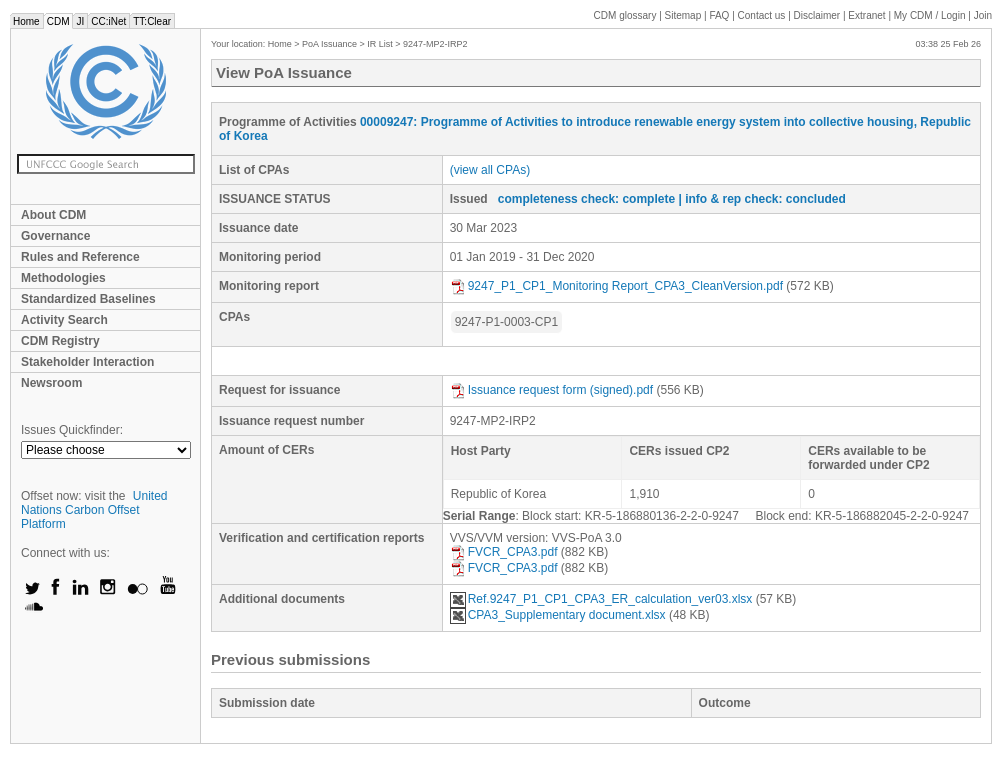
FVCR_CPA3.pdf (504, 552)
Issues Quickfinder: (72, 430)
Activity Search (64, 320)
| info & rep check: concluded (761, 199)
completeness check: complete (586, 199)
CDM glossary (625, 15)
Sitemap (683, 15)
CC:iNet (108, 21)
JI (80, 21)
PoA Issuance (329, 44)
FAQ (719, 15)
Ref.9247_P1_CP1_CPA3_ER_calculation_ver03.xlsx (601, 599)
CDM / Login (931, 15)
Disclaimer (817, 15)
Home (26, 21)
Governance (55, 236)
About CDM (53, 215)
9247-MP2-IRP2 (435, 44)
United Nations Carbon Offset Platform (94, 510)
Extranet (866, 15)
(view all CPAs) (490, 170)
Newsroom (51, 383)
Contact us (762, 15)
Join (983, 15)
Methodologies (63, 278)
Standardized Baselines (88, 299)
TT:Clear (152, 21)
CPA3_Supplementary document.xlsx (558, 615)
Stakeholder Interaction (87, 362)
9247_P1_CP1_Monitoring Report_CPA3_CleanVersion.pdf (616, 286)
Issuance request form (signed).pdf (551, 390)
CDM (58, 21)
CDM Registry (60, 341)
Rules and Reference (80, 257)
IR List (380, 44)
